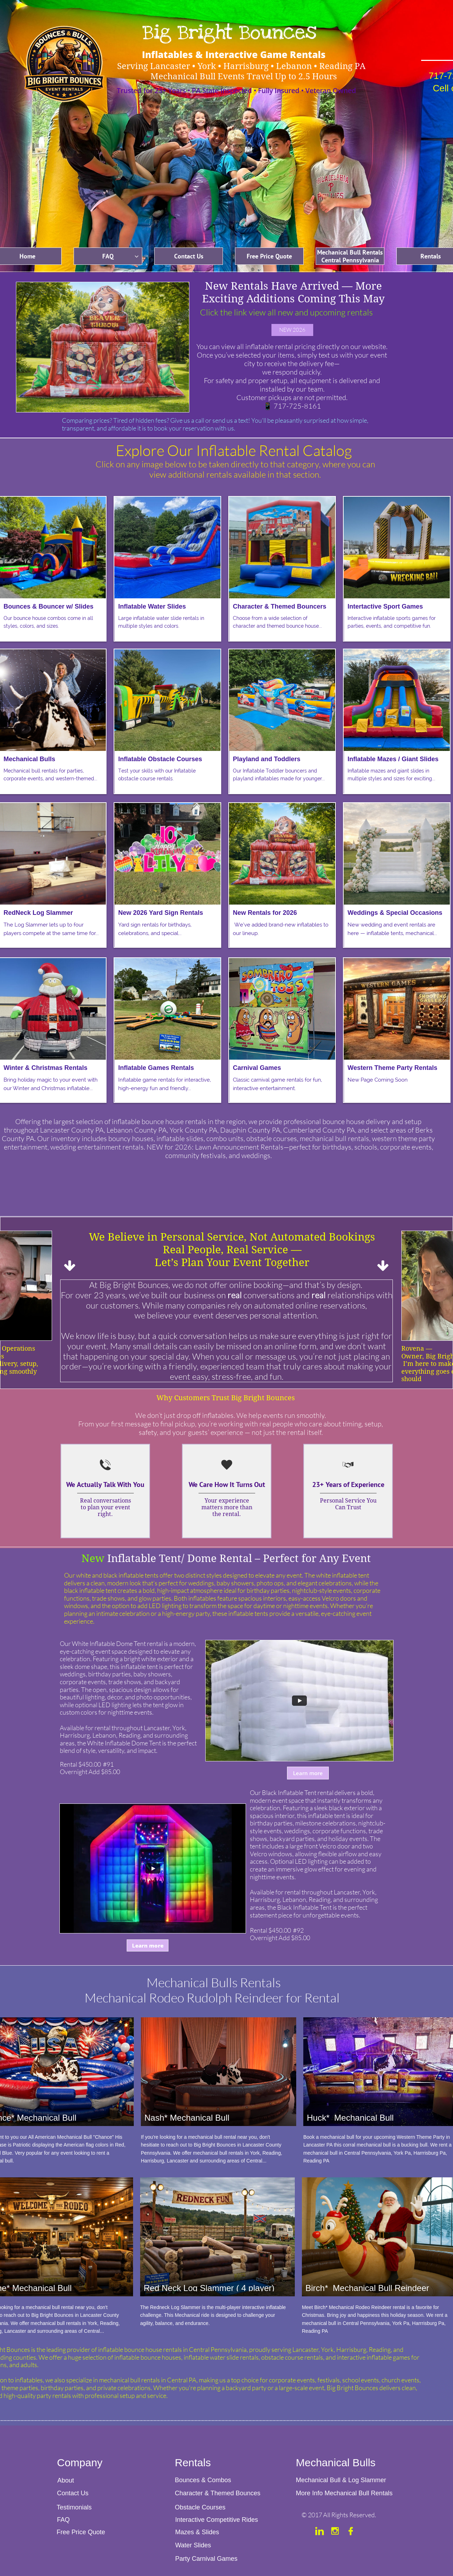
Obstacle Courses (200, 2507)
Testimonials (74, 2507)
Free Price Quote (81, 2532)
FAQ (63, 2519)
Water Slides (193, 2545)
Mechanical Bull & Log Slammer (341, 2480)
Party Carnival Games (207, 2558)
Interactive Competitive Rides (216, 2519)
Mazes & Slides (197, 2532)
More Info (309, 2493)
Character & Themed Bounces (217, 2493)
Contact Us (73, 2493)
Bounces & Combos (203, 2480)
